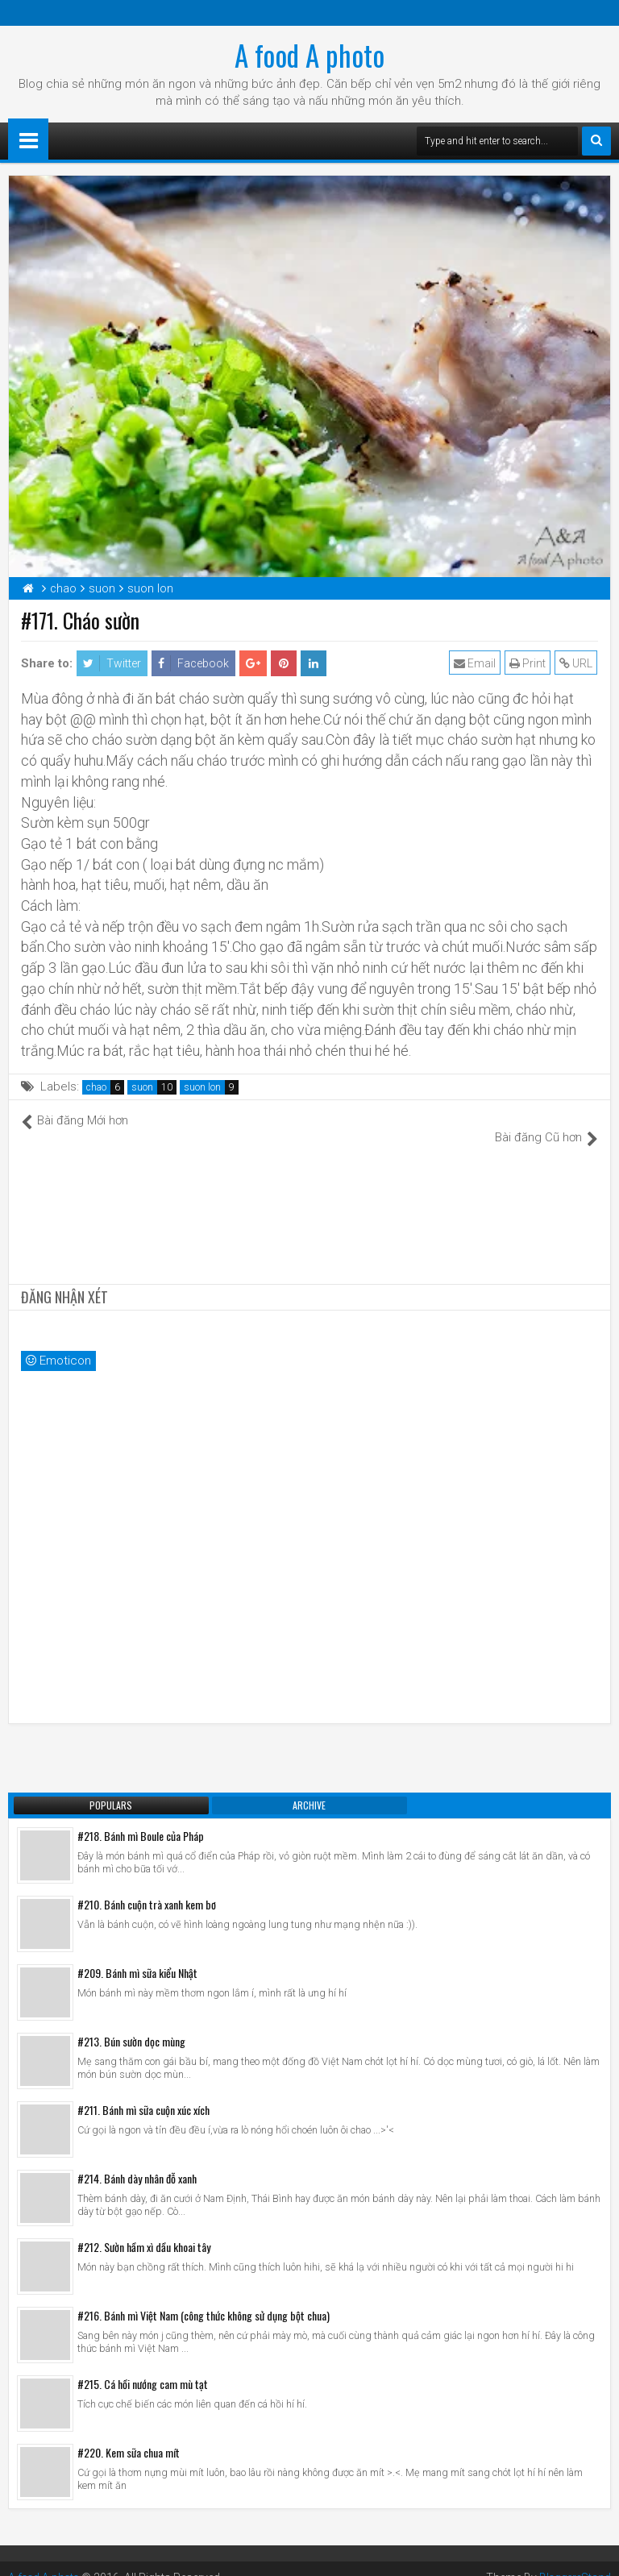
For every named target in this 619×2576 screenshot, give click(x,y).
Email (475, 663)
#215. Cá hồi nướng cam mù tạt (142, 2366)
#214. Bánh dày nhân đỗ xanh (137, 2160)
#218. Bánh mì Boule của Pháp (140, 1817)
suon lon (202, 1087)
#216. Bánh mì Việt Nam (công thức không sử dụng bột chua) (203, 2297)
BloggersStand (573, 2559)
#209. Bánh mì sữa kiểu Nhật (137, 1955)
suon (142, 1087)
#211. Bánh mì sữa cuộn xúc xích (143, 2092)
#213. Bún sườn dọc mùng (131, 2023)
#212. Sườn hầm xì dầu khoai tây (143, 2229)
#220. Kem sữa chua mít (128, 2434)
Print (528, 663)
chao (96, 1087)
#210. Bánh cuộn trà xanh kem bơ (146, 1886)
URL (576, 663)
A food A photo (309, 55)
